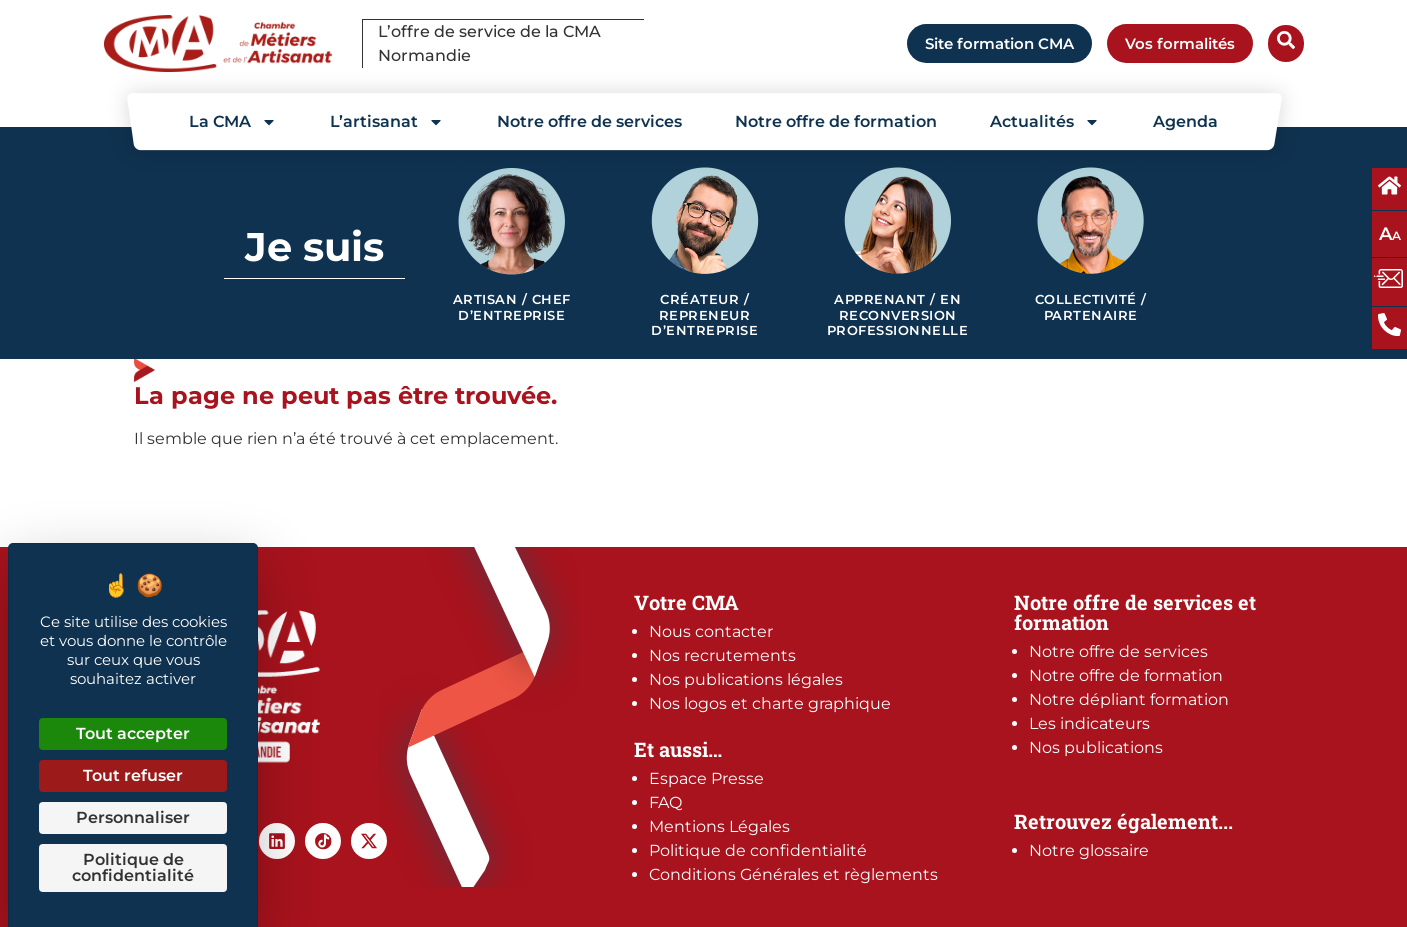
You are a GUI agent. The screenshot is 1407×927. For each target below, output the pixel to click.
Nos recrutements (722, 655)
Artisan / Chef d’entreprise (512, 307)
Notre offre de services (589, 121)
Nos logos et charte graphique (770, 703)
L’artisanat (387, 122)
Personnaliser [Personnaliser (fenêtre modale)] (133, 817)
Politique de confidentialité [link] (133, 867)
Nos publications (1096, 747)
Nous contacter (711, 631)
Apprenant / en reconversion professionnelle (898, 315)
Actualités (1045, 122)
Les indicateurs (1089, 723)
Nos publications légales (746, 679)
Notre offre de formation (836, 121)
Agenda (1185, 121)
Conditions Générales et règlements (793, 874)
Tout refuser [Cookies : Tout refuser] (133, 775)
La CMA (233, 122)
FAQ (665, 802)
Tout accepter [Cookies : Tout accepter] (133, 733)
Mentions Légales (719, 826)
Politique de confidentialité (758, 850)
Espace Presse (706, 778)
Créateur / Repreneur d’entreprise (704, 315)
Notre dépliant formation (1129, 699)
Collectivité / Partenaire (1091, 307)
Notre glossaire (1089, 850)
